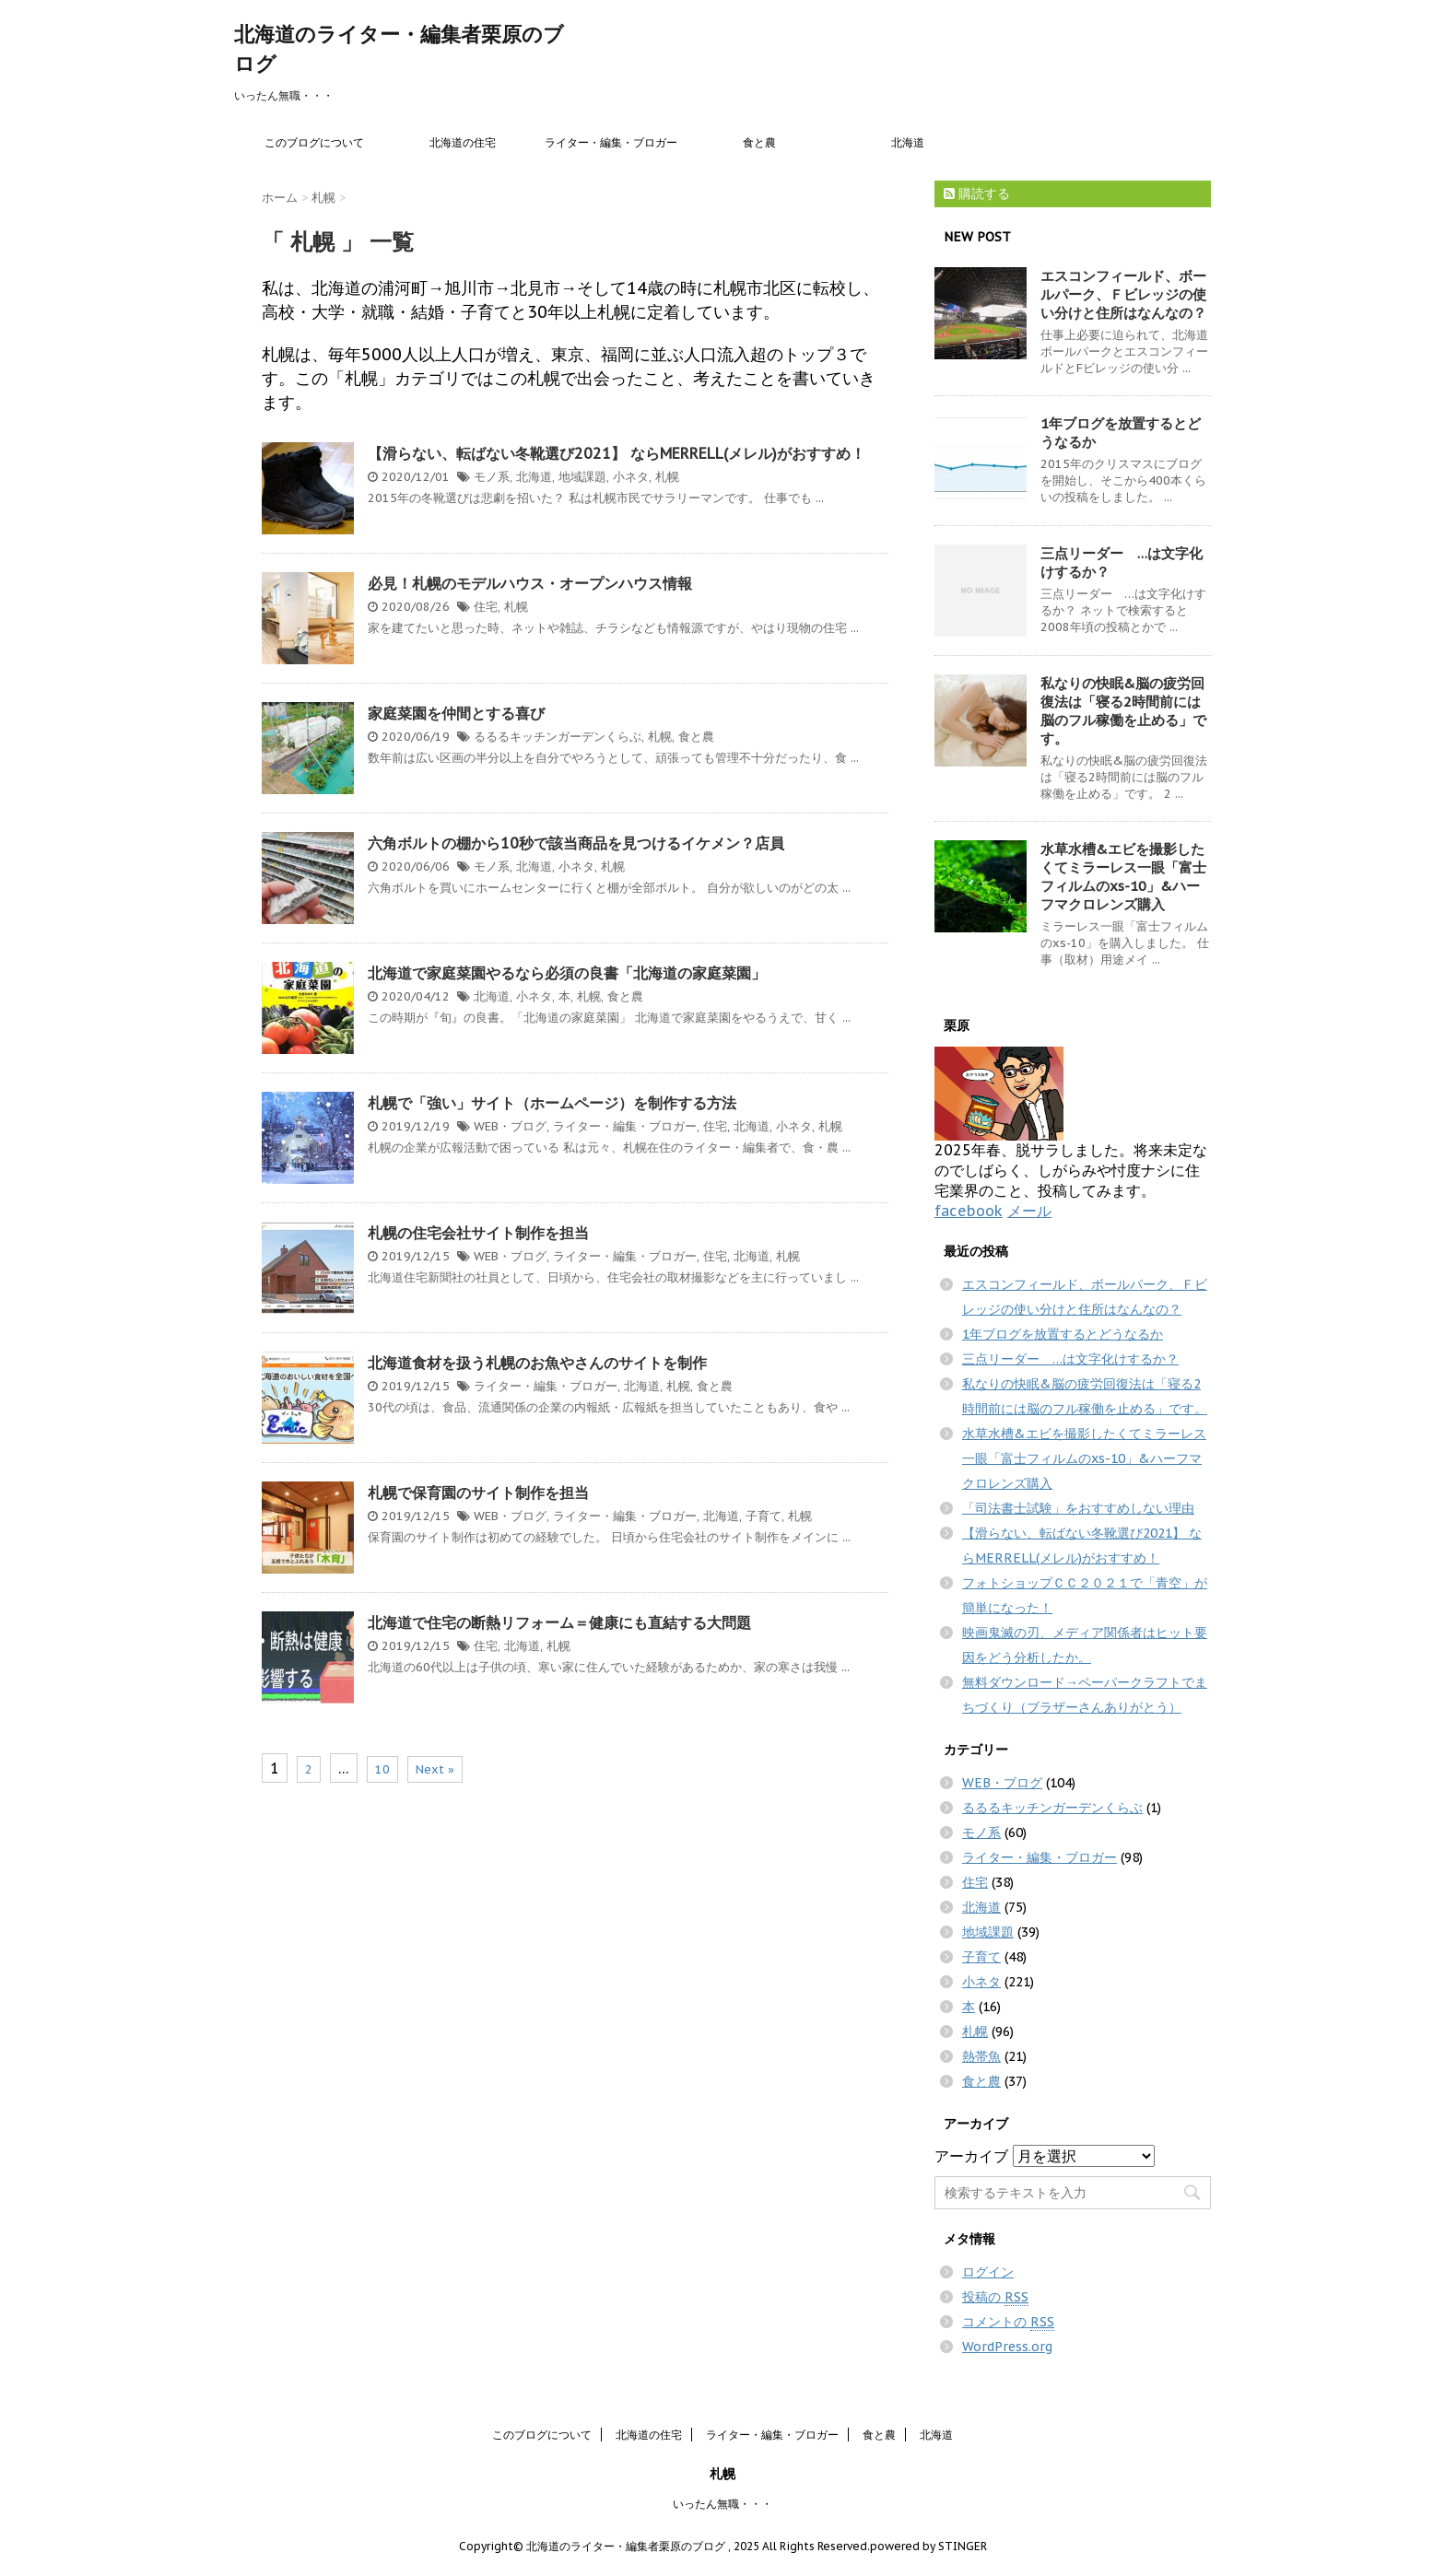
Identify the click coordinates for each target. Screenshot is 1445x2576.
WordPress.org (1007, 2346)
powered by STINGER (928, 2546)
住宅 (486, 607)
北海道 (907, 142)
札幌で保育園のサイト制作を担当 (478, 1492)
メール (1029, 1210)
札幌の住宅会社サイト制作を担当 (478, 1233)
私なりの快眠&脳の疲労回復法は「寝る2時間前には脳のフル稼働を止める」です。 (1123, 710)
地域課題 (582, 477)
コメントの (1008, 2322)
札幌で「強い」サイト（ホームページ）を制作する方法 (552, 1103)
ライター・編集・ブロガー (611, 142)
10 (382, 1769)
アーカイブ (971, 2156)
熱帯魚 (981, 2056)
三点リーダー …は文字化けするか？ (1070, 1359)
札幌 (667, 477)
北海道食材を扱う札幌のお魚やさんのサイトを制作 (537, 1362)
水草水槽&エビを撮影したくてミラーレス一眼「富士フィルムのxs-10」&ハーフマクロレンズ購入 (1123, 876)
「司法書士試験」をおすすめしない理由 (1078, 1508)
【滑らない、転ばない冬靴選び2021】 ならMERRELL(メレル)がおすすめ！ (616, 453)
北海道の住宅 (462, 142)
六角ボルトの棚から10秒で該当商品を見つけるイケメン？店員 (576, 843)
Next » (435, 1769)
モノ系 (492, 477)
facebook (968, 1210)
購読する (977, 193)
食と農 (759, 142)
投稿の (995, 2297)
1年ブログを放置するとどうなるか (1062, 1334)
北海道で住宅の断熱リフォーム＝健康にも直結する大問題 (559, 1622)
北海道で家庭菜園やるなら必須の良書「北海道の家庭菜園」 (567, 973)
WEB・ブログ (510, 1126)
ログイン (988, 2272)
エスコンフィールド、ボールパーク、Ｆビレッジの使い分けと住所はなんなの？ (1123, 294)
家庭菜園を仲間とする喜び (456, 713)
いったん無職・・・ (722, 2504)
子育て (763, 1516)
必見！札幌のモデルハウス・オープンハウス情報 (530, 583)
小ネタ (631, 477)
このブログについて (314, 142)
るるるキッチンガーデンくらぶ (557, 736)
